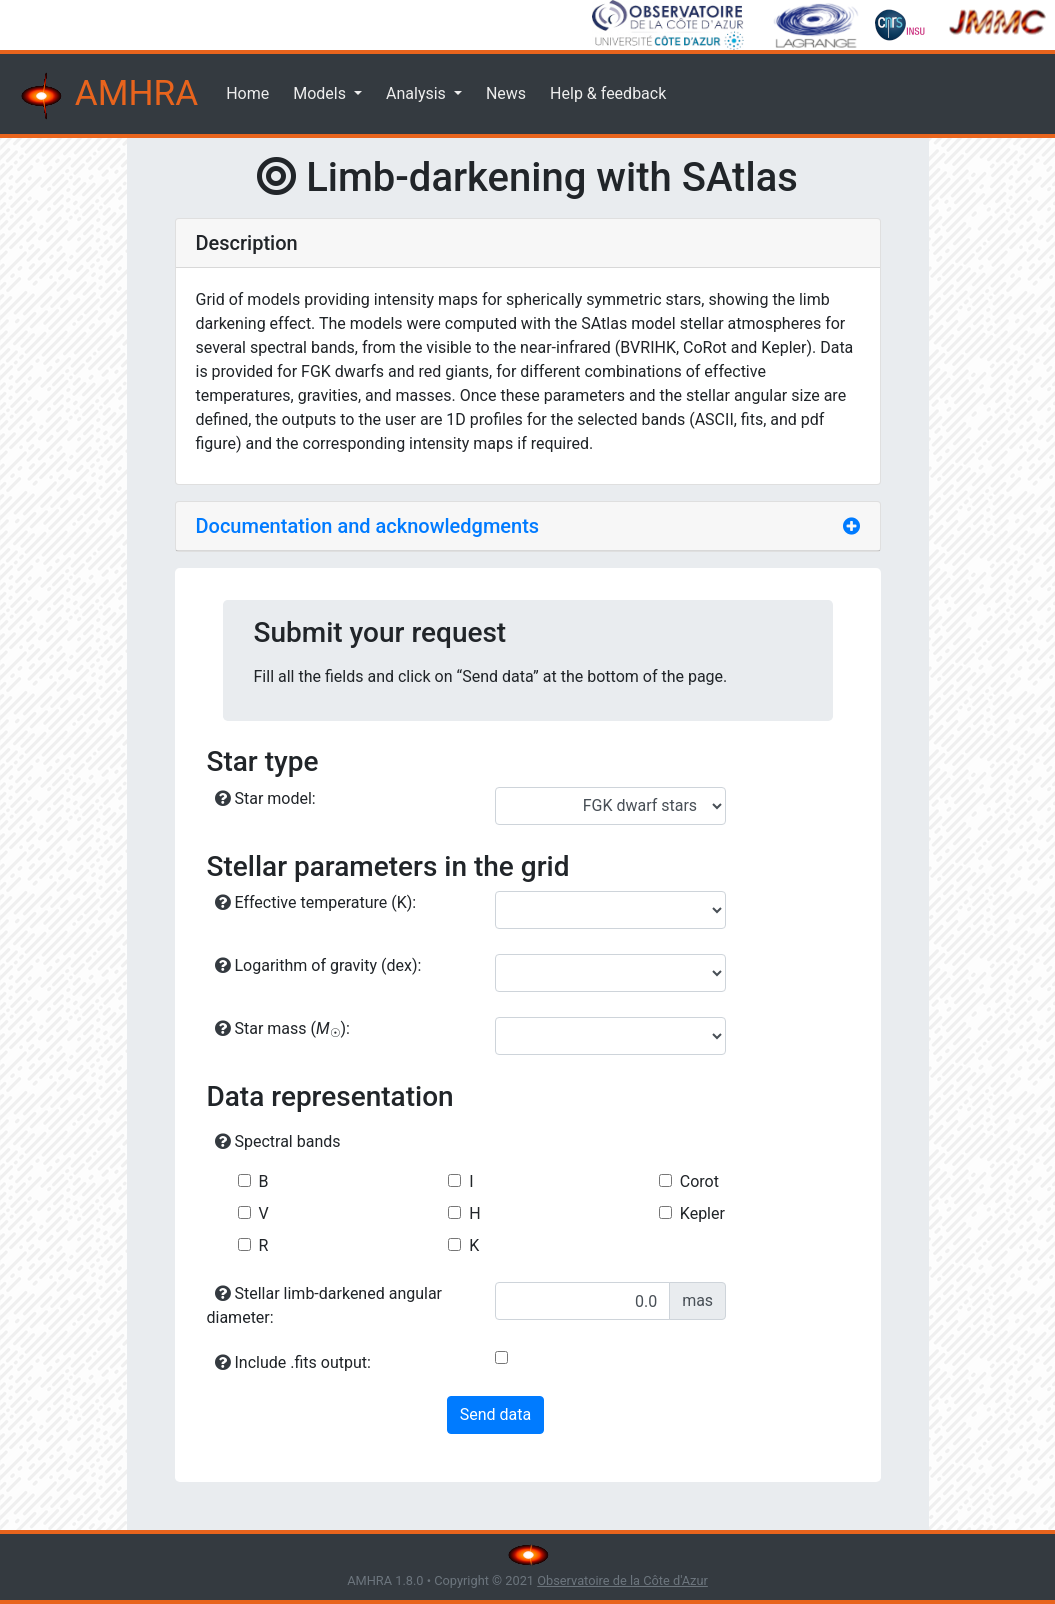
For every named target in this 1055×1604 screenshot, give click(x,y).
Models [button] (321, 93)
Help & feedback (608, 93)
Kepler (702, 1213)
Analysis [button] (418, 93)
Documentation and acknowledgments (368, 526)
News (506, 93)
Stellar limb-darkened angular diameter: (325, 1305)
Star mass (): (283, 1029)
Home (247, 93)
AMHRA (107, 96)
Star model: (265, 798)
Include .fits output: (293, 1362)
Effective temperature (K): (316, 902)
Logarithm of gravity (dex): (318, 965)
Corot (699, 1181)
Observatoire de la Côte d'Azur (622, 1580)
